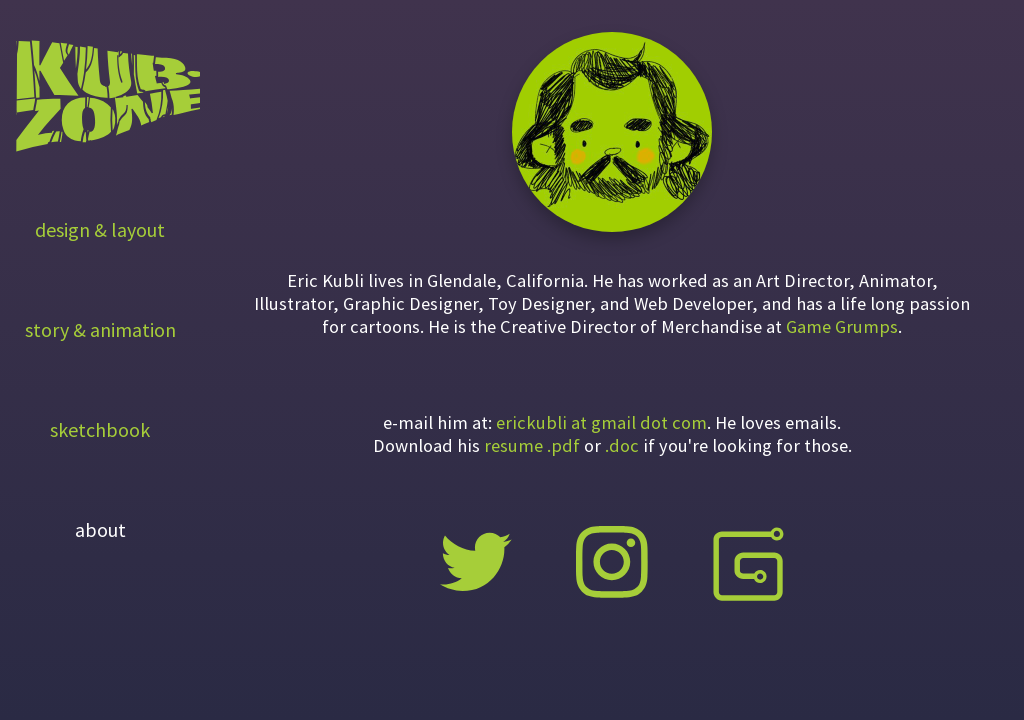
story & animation (100, 329)
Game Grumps (842, 326)
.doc (622, 445)
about (100, 529)
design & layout (100, 229)
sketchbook (100, 429)
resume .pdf (532, 445)
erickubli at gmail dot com (601, 422)
